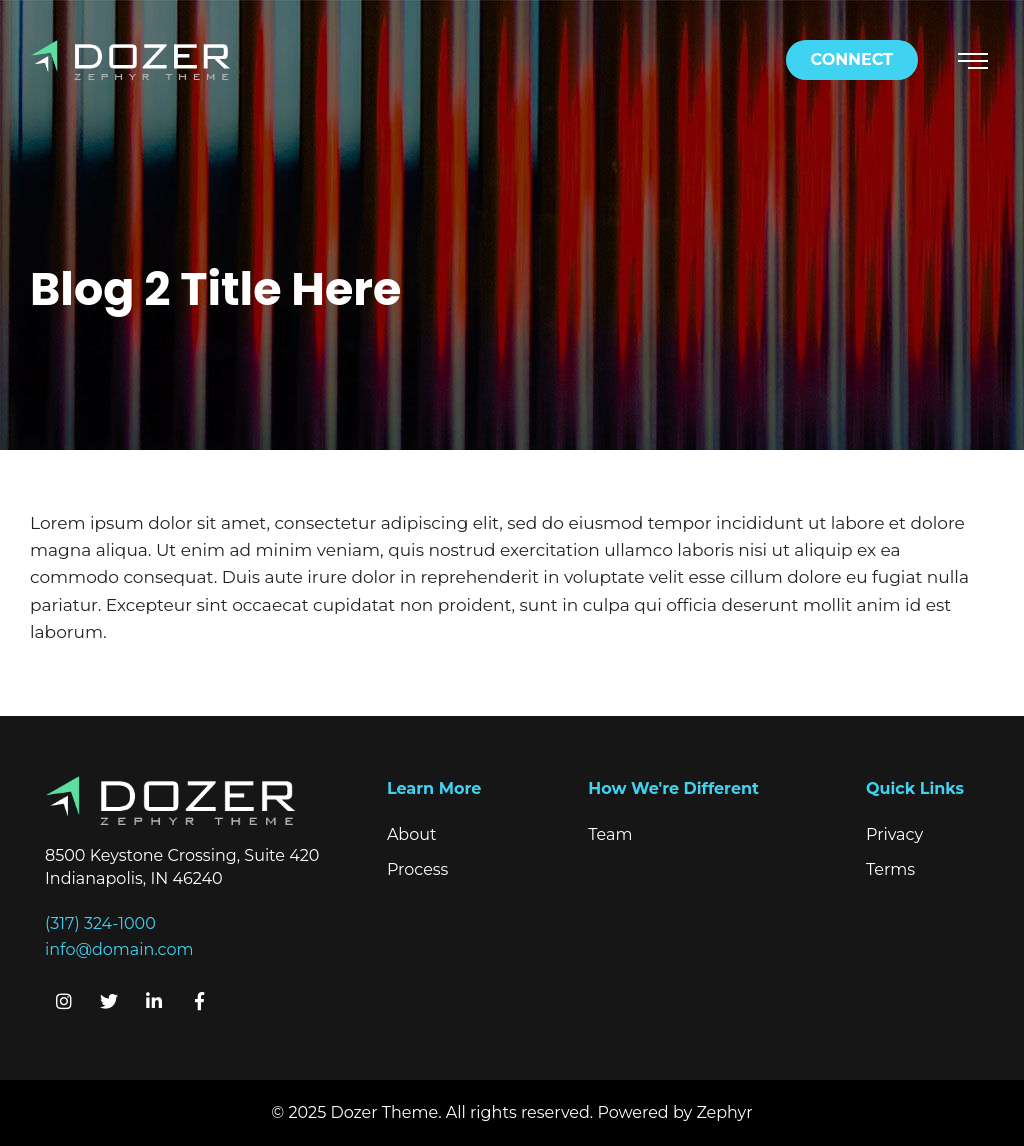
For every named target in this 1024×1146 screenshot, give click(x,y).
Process (418, 869)
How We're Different (673, 788)
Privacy (894, 834)
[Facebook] (199, 1001)
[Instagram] (64, 1001)
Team (610, 834)
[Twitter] (109, 1001)
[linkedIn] (154, 1001)
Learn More (434, 788)
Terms (890, 869)
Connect (852, 59)
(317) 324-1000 (100, 923)
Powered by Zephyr (674, 1112)
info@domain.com (119, 949)
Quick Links (915, 788)
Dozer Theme (384, 1112)
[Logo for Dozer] (130, 58)
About (412, 834)
